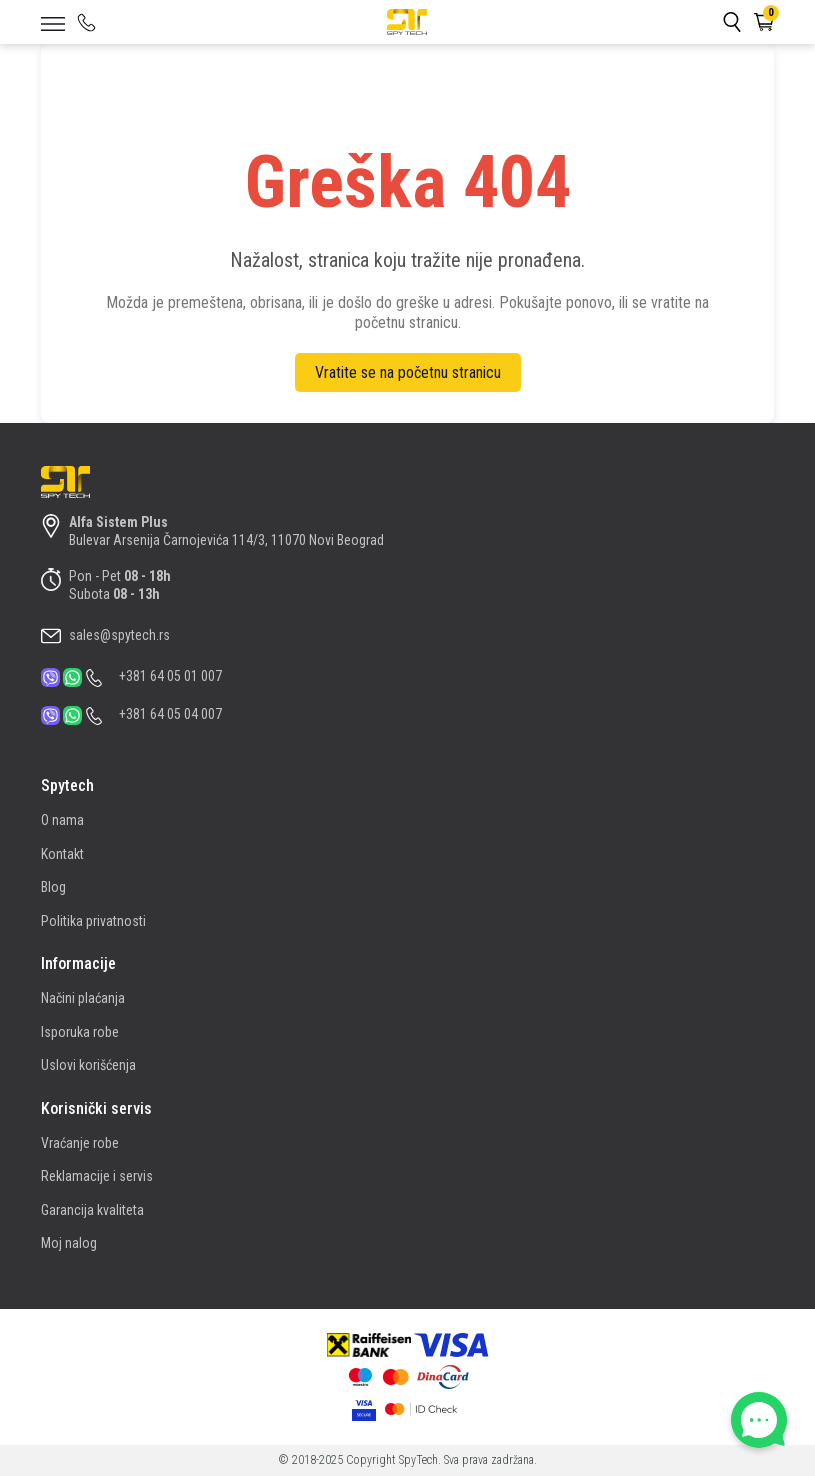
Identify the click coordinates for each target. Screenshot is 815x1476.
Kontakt (62, 854)
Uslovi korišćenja (88, 1065)
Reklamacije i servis (97, 1176)
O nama (62, 820)
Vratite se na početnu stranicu (408, 372)
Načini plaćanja (83, 998)
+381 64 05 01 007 (170, 676)
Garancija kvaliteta (92, 1210)
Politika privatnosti (93, 921)
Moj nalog (69, 1243)
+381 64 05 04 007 (170, 714)
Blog (53, 887)
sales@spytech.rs (119, 635)
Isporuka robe (80, 1032)
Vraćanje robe (80, 1143)
